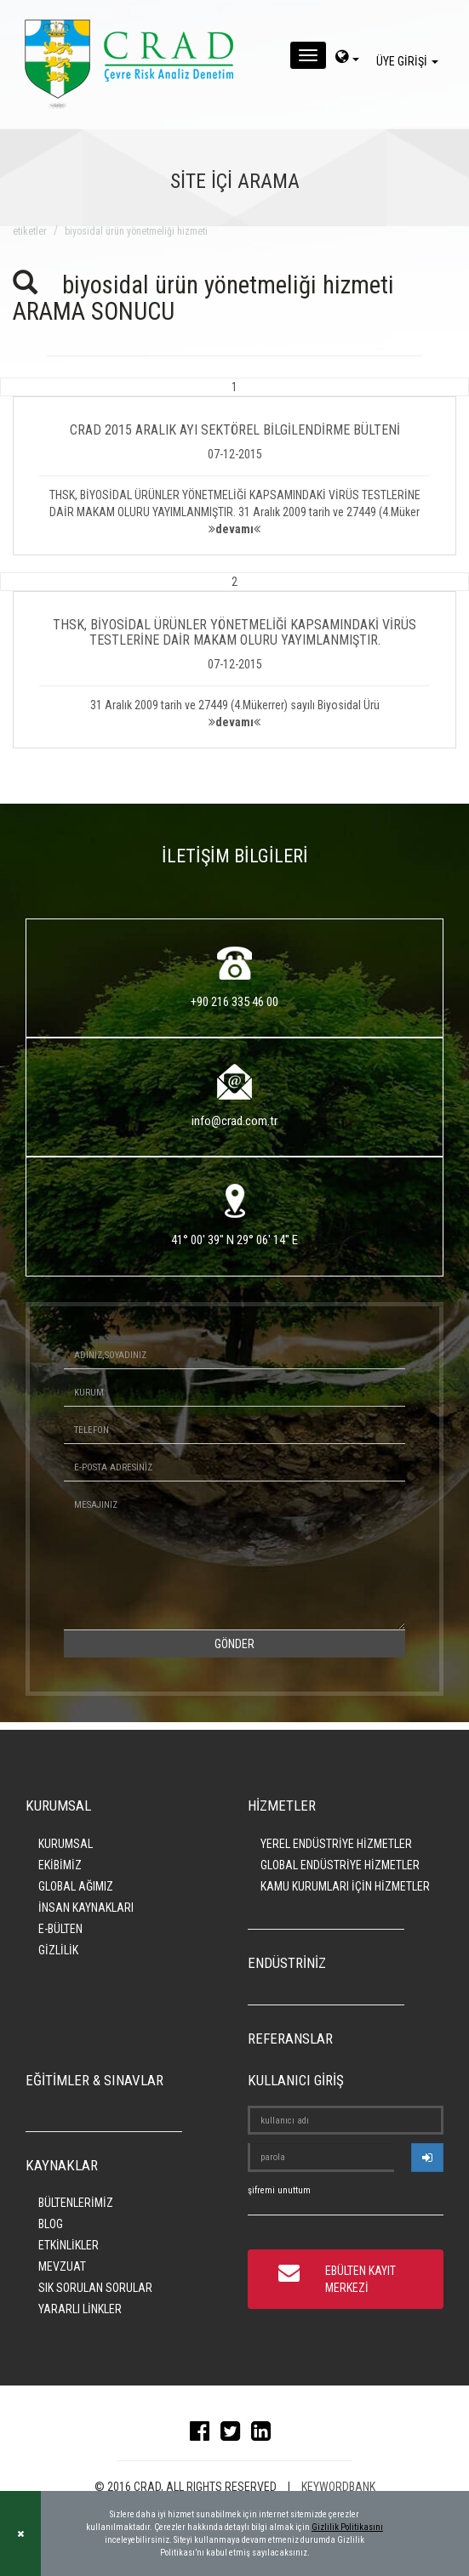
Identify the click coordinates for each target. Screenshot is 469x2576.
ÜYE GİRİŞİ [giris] (409, 61)
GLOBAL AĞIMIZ (75, 1886)
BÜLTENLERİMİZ (75, 2202)
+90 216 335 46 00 (234, 1001)
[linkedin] (265, 2435)
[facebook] (204, 2435)
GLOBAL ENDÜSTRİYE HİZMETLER (340, 1865)
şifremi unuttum (279, 2190)
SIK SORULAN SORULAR (95, 2288)
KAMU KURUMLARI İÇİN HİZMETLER (345, 1886)
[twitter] (234, 2435)
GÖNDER (234, 1644)
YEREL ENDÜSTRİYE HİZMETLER (336, 1844)
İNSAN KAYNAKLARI (86, 1907)
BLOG (50, 2224)
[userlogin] (427, 2157)
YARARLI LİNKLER (80, 2309)
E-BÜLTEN (60, 1929)
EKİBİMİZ (60, 1865)
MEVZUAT (62, 2266)
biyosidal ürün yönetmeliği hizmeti (136, 231)
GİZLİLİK (58, 1950)
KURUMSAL (65, 1844)
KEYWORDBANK (338, 2487)
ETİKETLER (30, 231)
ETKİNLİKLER (68, 2245)
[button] (234, 467)
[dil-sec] (347, 58)
